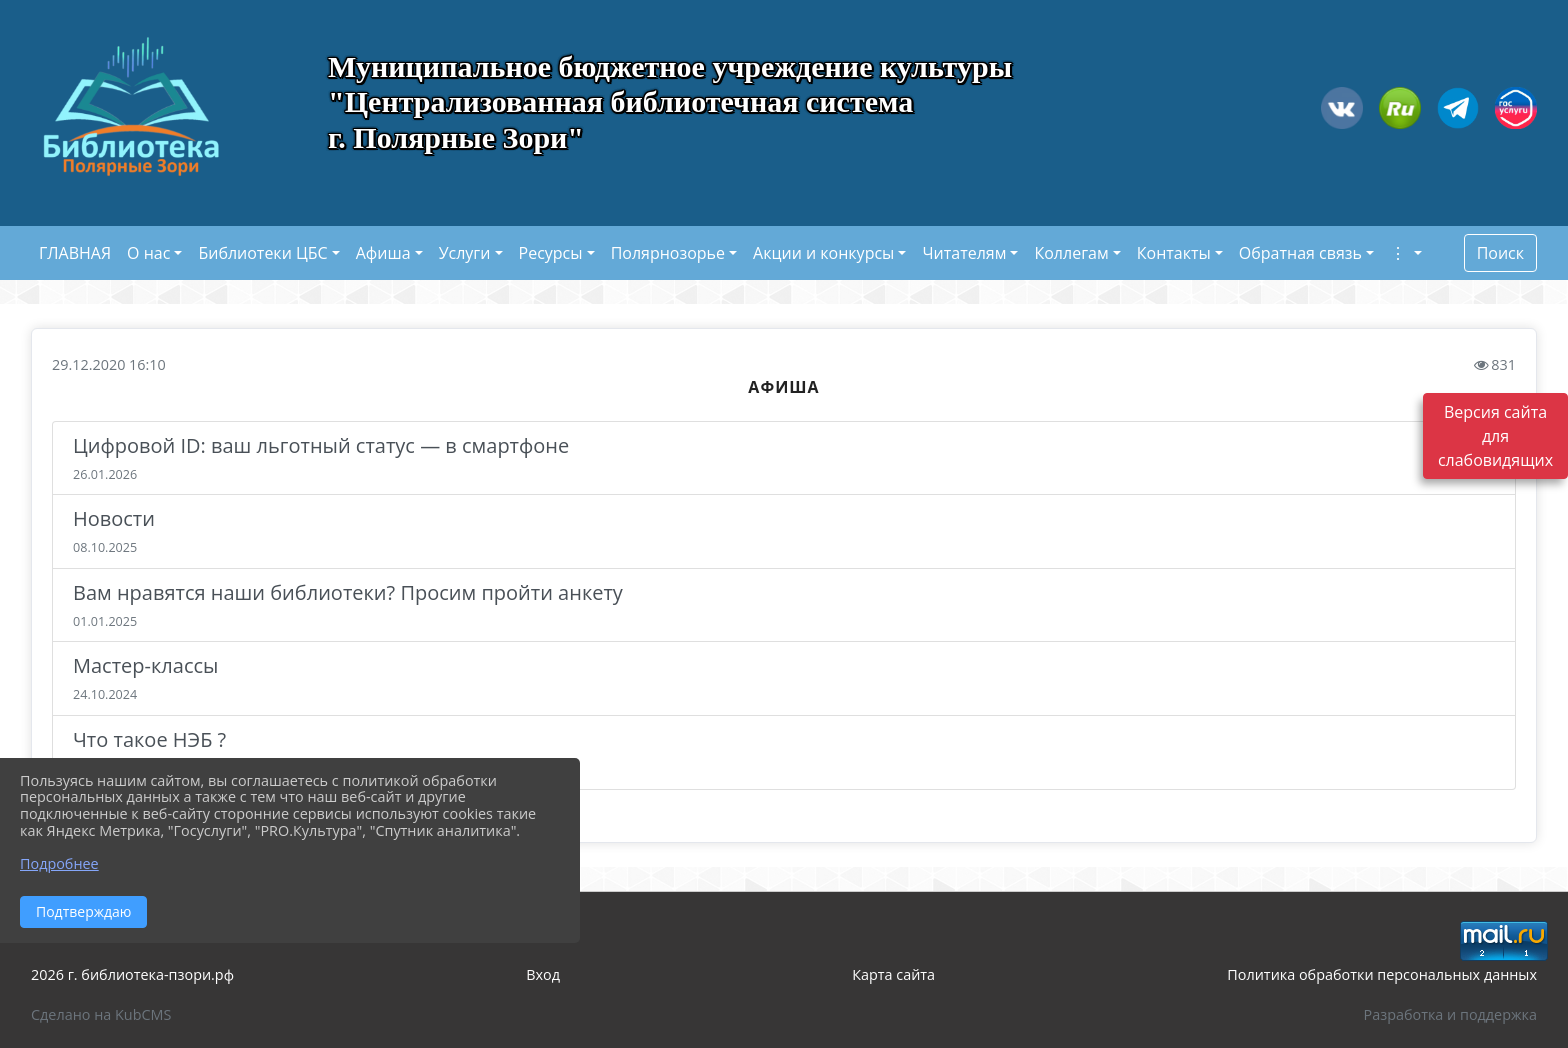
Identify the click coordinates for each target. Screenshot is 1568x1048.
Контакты (1174, 253)
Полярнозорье (668, 253)
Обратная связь (1300, 253)
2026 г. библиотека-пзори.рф (132, 974)
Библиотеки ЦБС (262, 253)
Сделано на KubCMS (101, 1014)
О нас (148, 253)
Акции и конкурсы (823, 253)
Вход (543, 974)
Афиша (383, 253)
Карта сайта (893, 974)
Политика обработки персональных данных (1382, 974)
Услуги (465, 253)
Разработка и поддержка (1450, 1014)
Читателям (964, 253)
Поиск (1500, 253)
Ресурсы (551, 253)
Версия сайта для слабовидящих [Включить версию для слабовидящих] (1495, 436)
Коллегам (1071, 253)
